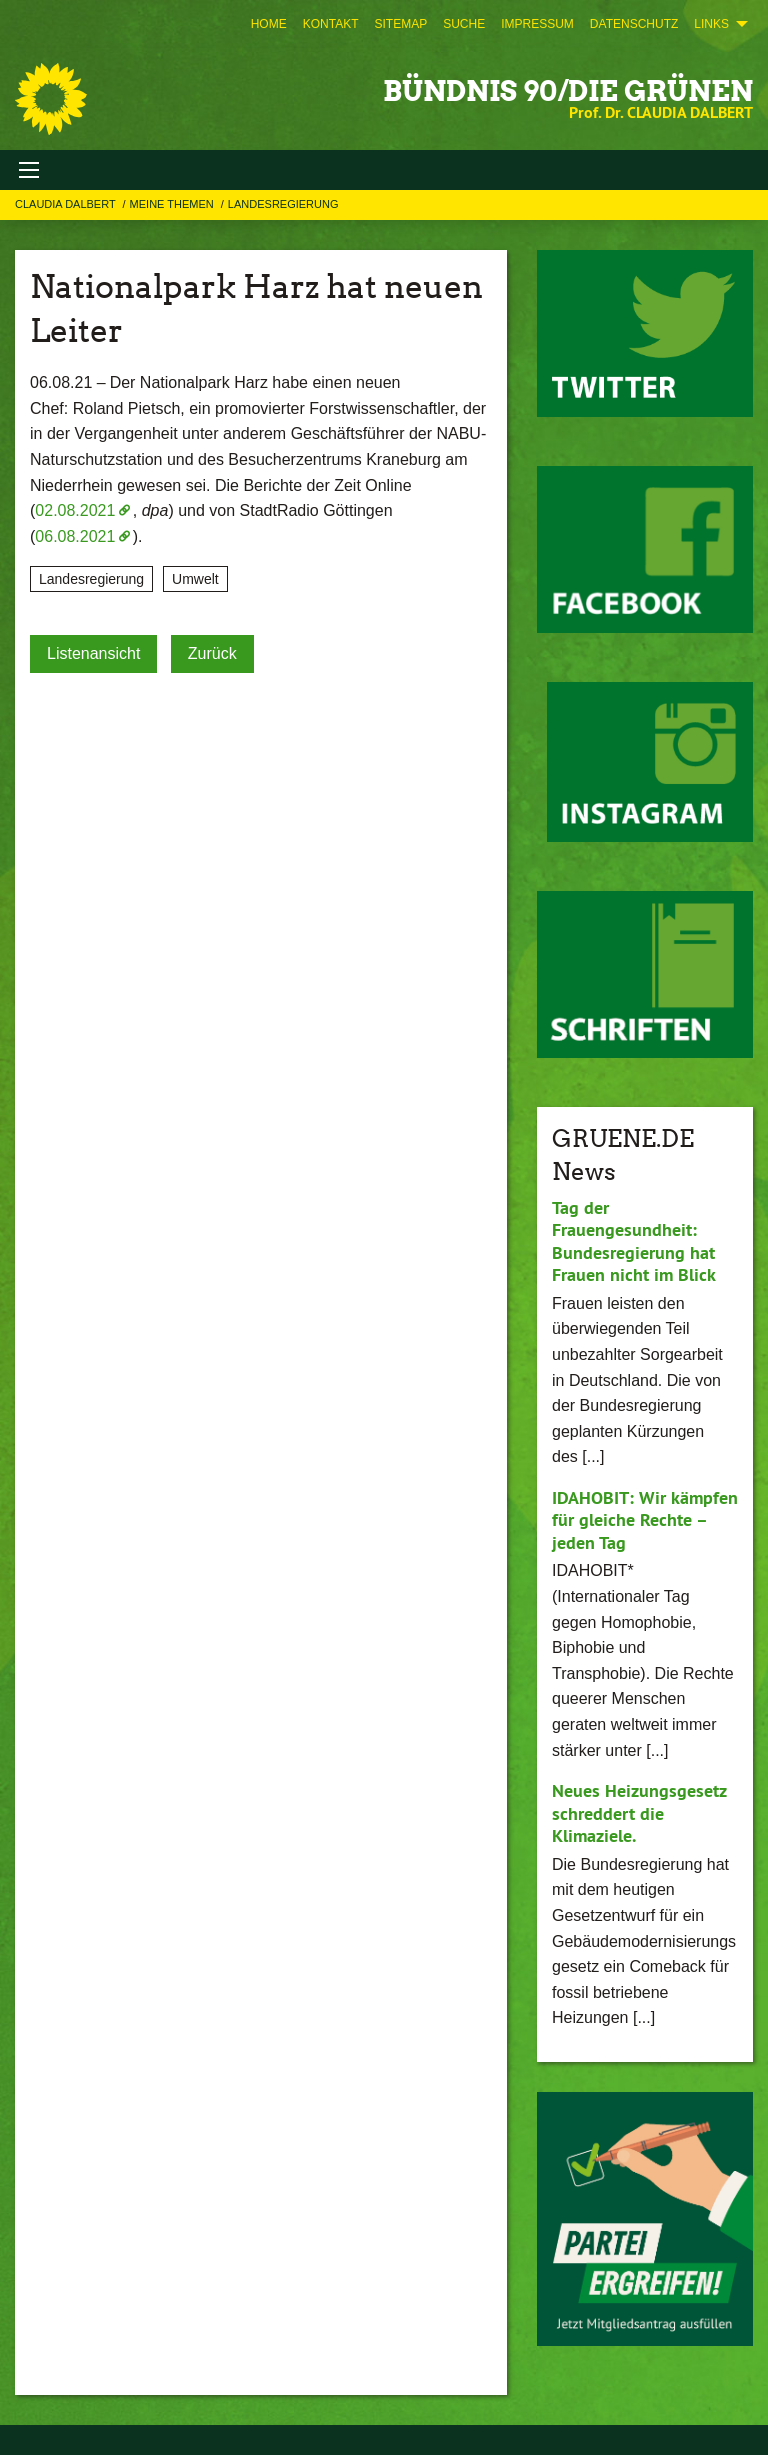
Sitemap (400, 24)
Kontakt (331, 24)
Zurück (212, 653)
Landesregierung (283, 204)
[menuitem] (269, 24)
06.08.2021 (75, 536)
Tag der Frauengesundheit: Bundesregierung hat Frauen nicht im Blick (634, 1241)
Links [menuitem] (711, 24)
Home (269, 24)
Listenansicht (93, 653)
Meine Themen (173, 204)
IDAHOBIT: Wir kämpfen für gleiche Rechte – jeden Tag (645, 1520)
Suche (464, 24)
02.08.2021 (75, 510)
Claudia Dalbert (67, 204)
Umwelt (195, 579)
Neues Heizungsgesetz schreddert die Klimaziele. (639, 1813)
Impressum (537, 24)
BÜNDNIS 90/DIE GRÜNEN (568, 91)
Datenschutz (634, 24)
